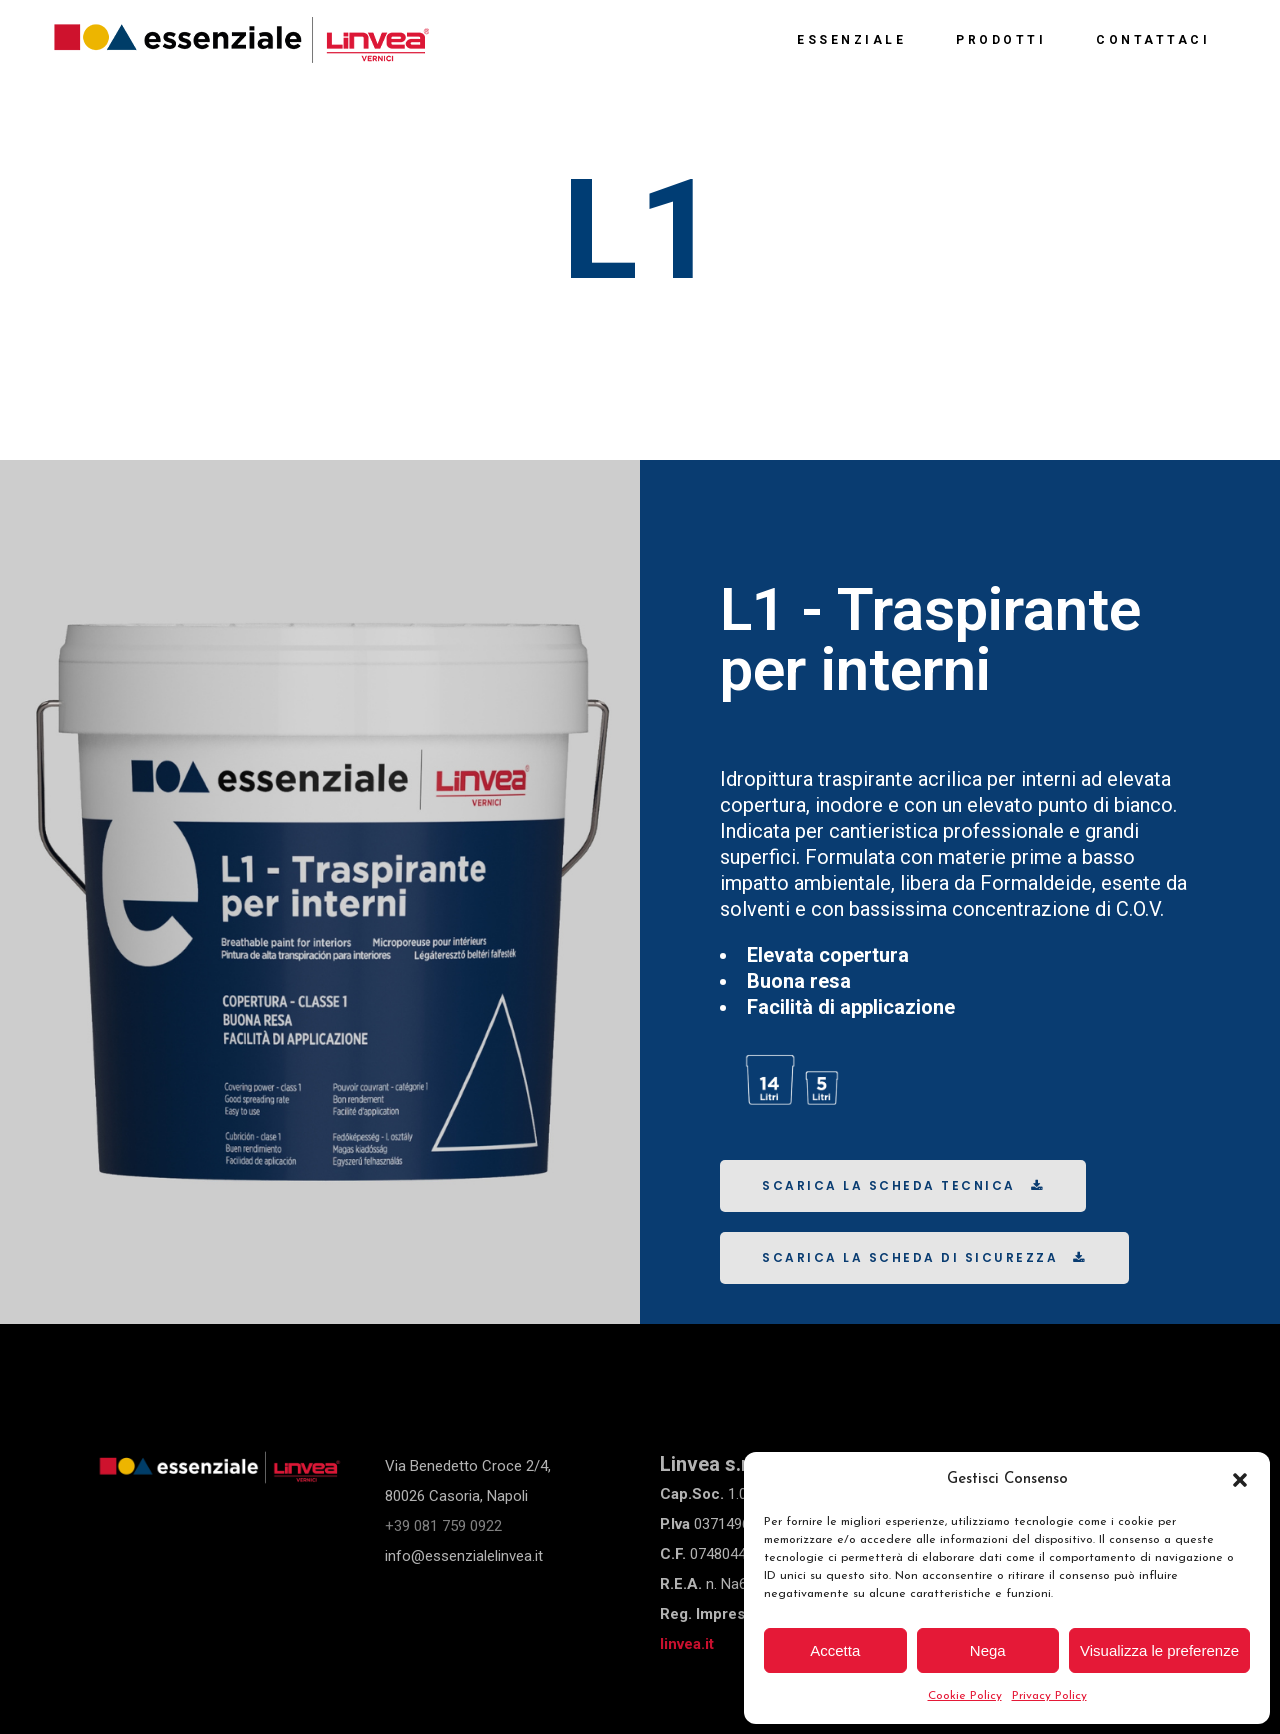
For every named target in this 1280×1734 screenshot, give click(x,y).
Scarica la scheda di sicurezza (924, 1257)
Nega (988, 1650)
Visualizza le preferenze (1159, 1650)
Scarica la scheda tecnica (903, 1185)
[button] (1240, 1480)
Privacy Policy (1049, 1696)
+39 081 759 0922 (443, 1526)
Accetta (835, 1650)
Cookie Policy (965, 1696)
